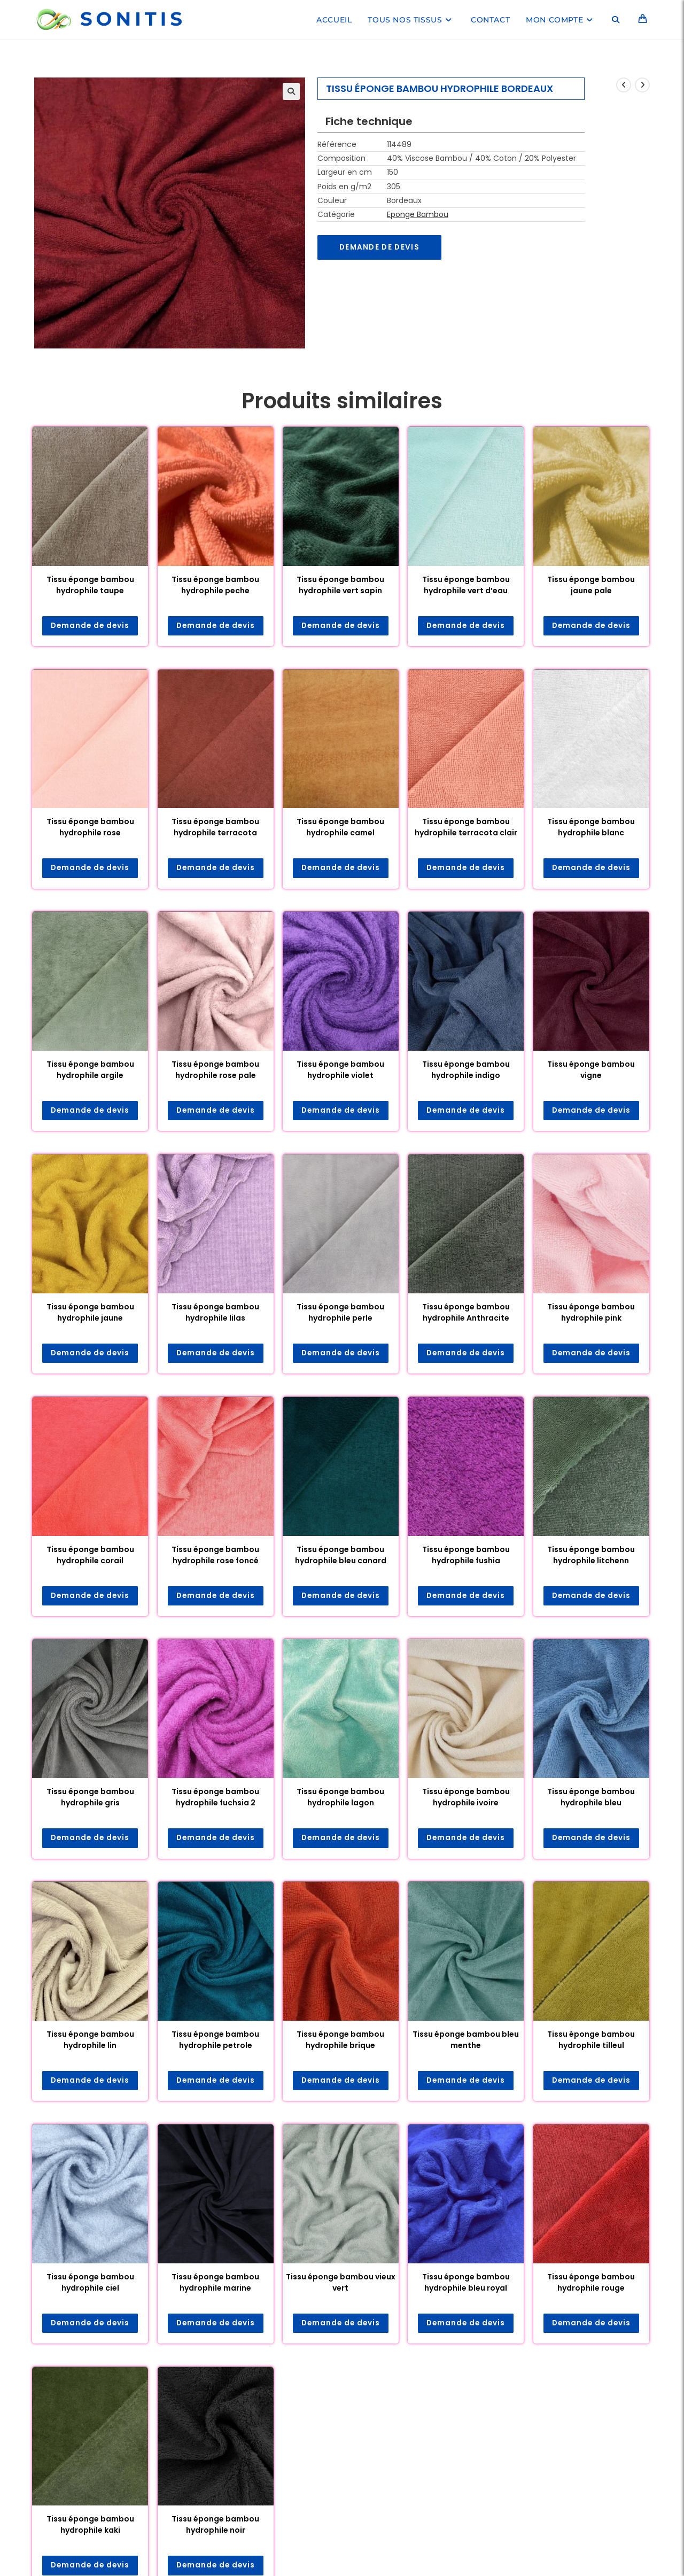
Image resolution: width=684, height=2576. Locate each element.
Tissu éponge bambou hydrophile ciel (90, 2285)
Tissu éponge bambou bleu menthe (466, 2042)
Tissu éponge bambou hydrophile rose (90, 828)
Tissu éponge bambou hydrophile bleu (591, 1799)
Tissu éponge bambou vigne (591, 1071)
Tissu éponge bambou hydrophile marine (215, 2285)
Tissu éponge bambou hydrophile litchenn (591, 1556)
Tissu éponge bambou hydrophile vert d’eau (466, 585)
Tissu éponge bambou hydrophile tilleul (591, 2042)
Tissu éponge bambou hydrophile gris (90, 1799)
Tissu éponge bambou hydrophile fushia (466, 1556)
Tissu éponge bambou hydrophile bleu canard (340, 1556)
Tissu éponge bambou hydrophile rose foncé (215, 1556)
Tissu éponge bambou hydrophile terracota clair (466, 828)
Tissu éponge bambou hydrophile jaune (90, 1313)
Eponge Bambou (417, 214)
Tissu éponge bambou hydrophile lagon (340, 1799)
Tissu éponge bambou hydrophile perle (340, 1313)
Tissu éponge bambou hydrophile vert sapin (340, 585)
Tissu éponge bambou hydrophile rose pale (215, 1071)
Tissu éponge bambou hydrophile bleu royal (466, 2285)
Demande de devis (381, 247)
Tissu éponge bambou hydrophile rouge (591, 2285)
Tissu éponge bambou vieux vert (340, 2285)
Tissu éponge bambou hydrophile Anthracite (466, 1313)
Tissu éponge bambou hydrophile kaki (90, 2528)
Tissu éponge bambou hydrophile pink (591, 1313)
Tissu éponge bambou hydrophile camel (340, 828)
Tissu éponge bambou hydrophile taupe (90, 585)
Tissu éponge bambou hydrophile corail (90, 1556)
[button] (291, 91)
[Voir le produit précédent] (623, 84)
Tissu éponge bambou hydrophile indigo (466, 1071)
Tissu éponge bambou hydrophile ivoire (466, 1799)
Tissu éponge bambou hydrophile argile (90, 1071)
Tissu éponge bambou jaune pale (591, 585)
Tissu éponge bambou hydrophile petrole (215, 2042)
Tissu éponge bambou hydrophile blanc (591, 828)
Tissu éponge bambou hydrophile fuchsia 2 (215, 1799)
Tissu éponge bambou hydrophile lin (90, 2042)
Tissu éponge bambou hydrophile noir (215, 2528)
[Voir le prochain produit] (642, 84)
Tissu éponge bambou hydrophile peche (215, 585)
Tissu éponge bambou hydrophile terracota (215, 828)
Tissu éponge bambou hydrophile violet (340, 1071)
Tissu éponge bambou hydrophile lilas (215, 1313)
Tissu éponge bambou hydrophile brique (340, 2042)
